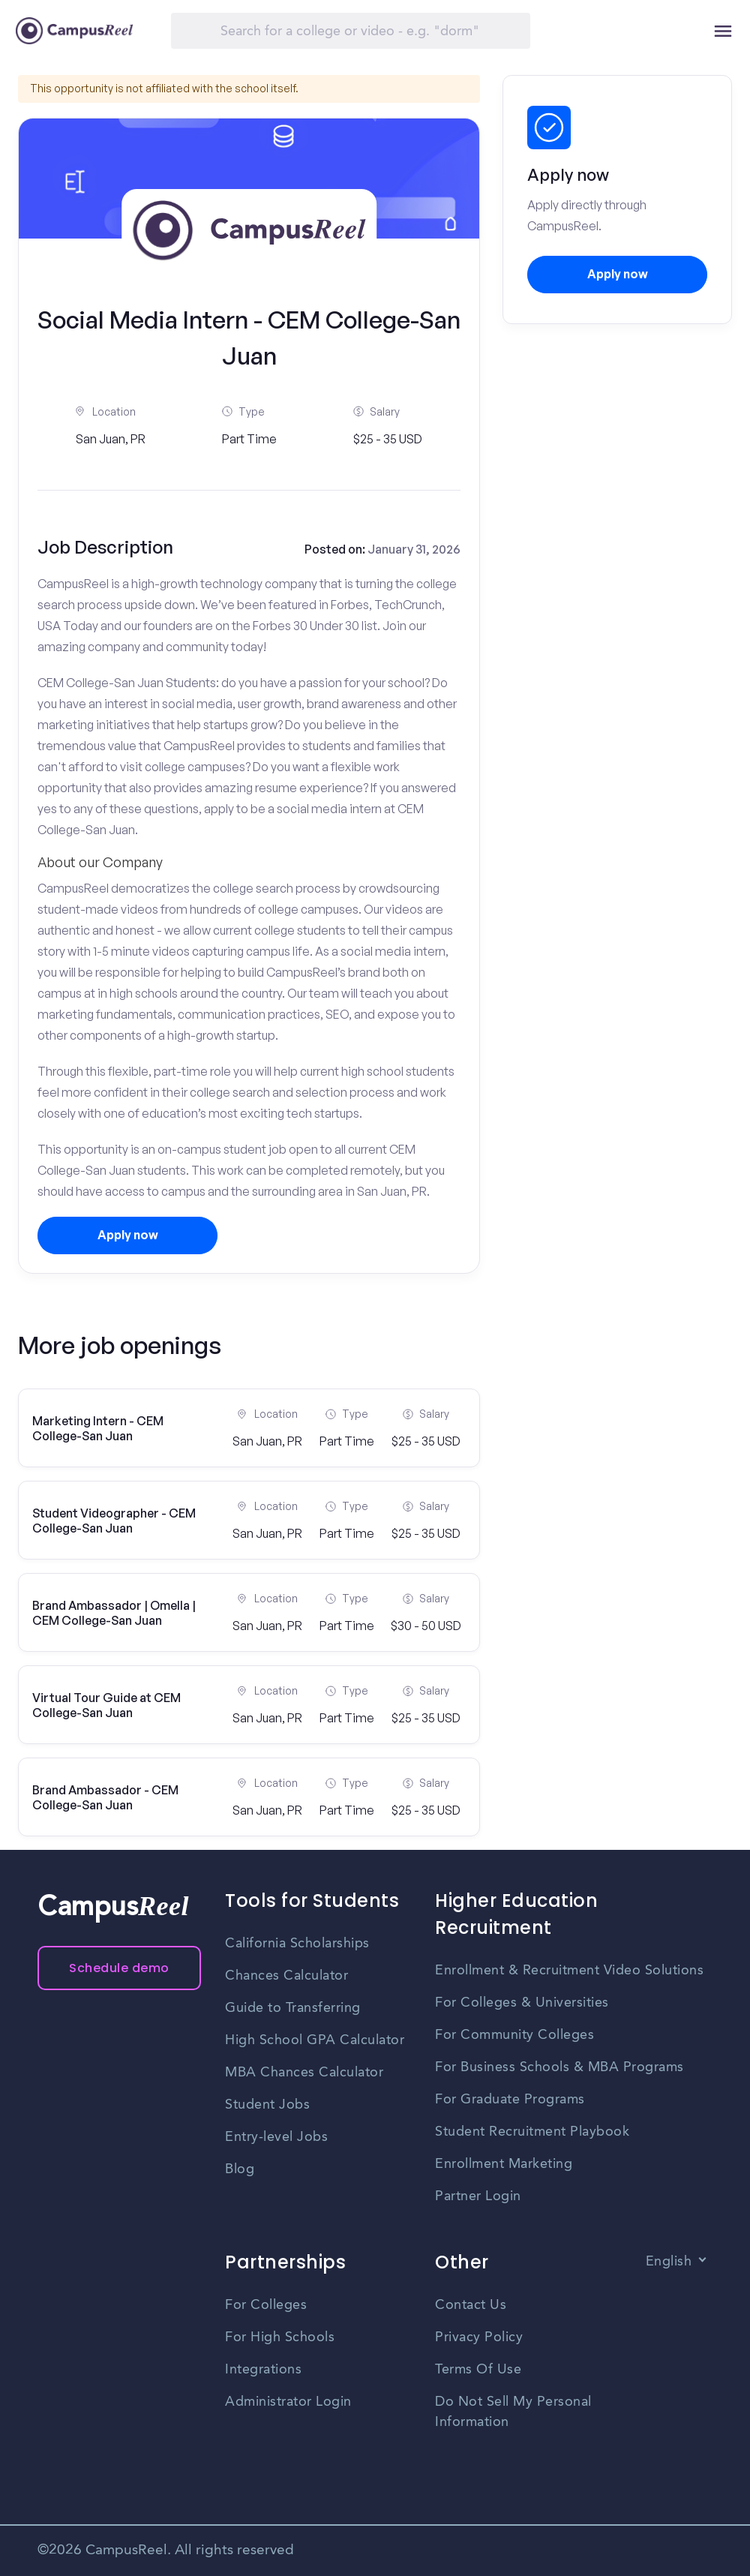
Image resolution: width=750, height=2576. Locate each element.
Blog (239, 2169)
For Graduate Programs (510, 2099)
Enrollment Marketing (503, 2164)
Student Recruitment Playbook (532, 2132)
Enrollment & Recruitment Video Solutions (569, 1970)
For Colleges (266, 2305)
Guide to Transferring (293, 2008)
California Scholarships (297, 1943)
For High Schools (279, 2337)
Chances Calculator (286, 1976)
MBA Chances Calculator (304, 2072)
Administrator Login (288, 2402)
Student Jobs (267, 2105)
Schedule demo (119, 1968)
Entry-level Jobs (276, 2137)
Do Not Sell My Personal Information (513, 2412)
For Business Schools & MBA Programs (559, 2067)
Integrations (263, 2369)
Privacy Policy (479, 2337)
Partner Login (478, 2196)
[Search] (350, 31)
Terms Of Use (478, 2369)
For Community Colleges (514, 2035)
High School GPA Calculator (314, 2040)
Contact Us (470, 2305)
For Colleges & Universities (522, 2003)
